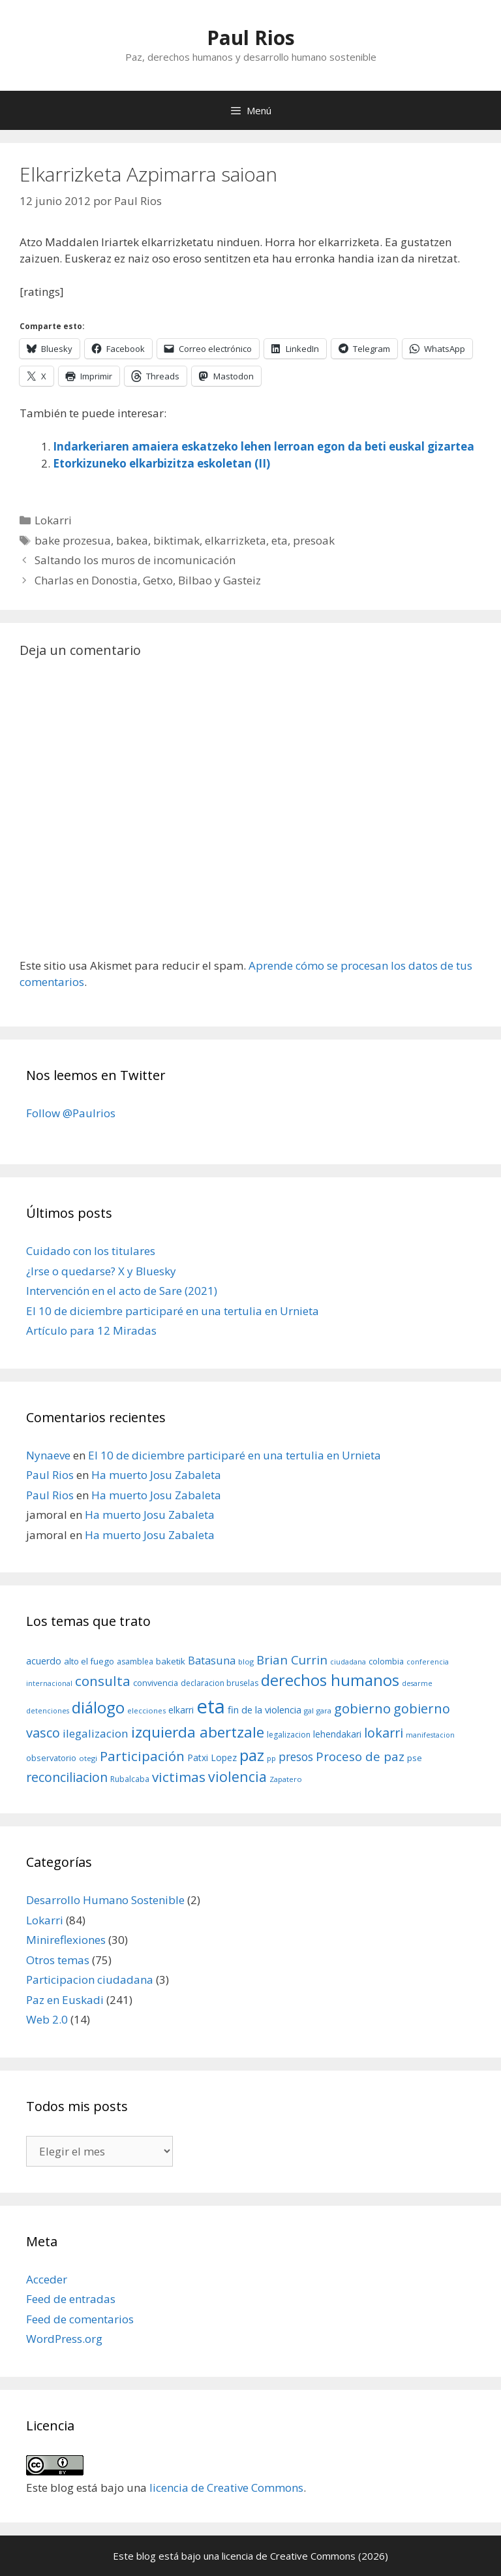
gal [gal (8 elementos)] (309, 1710)
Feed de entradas (70, 2298)
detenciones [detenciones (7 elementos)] (47, 1710)
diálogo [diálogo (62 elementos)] (98, 1707)
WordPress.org (64, 2338)
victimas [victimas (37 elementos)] (178, 1777)
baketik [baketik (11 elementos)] (170, 1661)
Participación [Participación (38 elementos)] (142, 1756)
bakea (132, 540)
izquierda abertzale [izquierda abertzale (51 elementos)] (197, 1732)
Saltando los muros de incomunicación (135, 559)
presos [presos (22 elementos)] (296, 1756)
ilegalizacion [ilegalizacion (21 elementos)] (96, 1733)
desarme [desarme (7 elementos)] (417, 1683)
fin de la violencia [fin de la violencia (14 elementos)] (264, 1709)
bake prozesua (73, 540)
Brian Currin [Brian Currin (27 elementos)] (291, 1659)
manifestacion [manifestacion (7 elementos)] (430, 1735)
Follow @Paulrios (70, 1113)
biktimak (176, 540)
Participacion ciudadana (89, 1979)
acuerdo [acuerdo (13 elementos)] (43, 1661)
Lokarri (53, 520)
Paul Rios (251, 37)
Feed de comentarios (80, 2319)
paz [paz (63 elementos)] (251, 1755)
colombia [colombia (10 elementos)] (386, 1661)
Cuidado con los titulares (90, 1250)
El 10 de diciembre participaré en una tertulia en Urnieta (172, 1310)
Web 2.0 (47, 2019)
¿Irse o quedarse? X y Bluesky (101, 1271)
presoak (314, 540)
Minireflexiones (66, 1939)
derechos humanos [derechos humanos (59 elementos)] (330, 1680)
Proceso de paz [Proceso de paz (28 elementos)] (360, 1756)
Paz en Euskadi (65, 1999)
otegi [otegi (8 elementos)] (88, 1758)
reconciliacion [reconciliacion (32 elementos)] (67, 1777)
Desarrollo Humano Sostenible (105, 1899)
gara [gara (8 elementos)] (323, 1710)
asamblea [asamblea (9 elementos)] (135, 1661)
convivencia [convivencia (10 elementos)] (155, 1683)
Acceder (46, 2279)
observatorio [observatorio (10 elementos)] (51, 1758)
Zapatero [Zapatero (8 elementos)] (285, 1779)
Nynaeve (48, 1455)
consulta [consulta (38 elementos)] (102, 1681)
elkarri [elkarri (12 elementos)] (181, 1710)
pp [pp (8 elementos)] (271, 1758)
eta (279, 540)
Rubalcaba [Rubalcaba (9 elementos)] (129, 1779)
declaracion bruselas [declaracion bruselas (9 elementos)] (219, 1683)
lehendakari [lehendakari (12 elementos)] (337, 1734)
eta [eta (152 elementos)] (210, 1706)
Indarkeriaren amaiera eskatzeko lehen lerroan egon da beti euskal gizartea (263, 446)
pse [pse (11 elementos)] (414, 1758)
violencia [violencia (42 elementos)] (237, 1776)
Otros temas (57, 1959)
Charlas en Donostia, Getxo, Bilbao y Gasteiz (148, 580)
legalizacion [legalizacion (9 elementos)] (289, 1734)
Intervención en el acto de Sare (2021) (121, 1290)
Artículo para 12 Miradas (91, 1330)
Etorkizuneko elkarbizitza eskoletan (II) (161, 463)
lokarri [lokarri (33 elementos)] (383, 1732)
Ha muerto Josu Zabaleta (156, 1474)
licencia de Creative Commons (226, 2487)
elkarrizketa (235, 540)
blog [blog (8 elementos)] (246, 1661)
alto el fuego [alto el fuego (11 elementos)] (89, 1661)
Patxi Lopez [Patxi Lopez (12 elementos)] (212, 1757)
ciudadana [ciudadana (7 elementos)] (348, 1661)
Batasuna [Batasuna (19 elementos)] (211, 1660)
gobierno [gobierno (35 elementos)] (362, 1708)
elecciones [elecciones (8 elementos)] (146, 1710)
